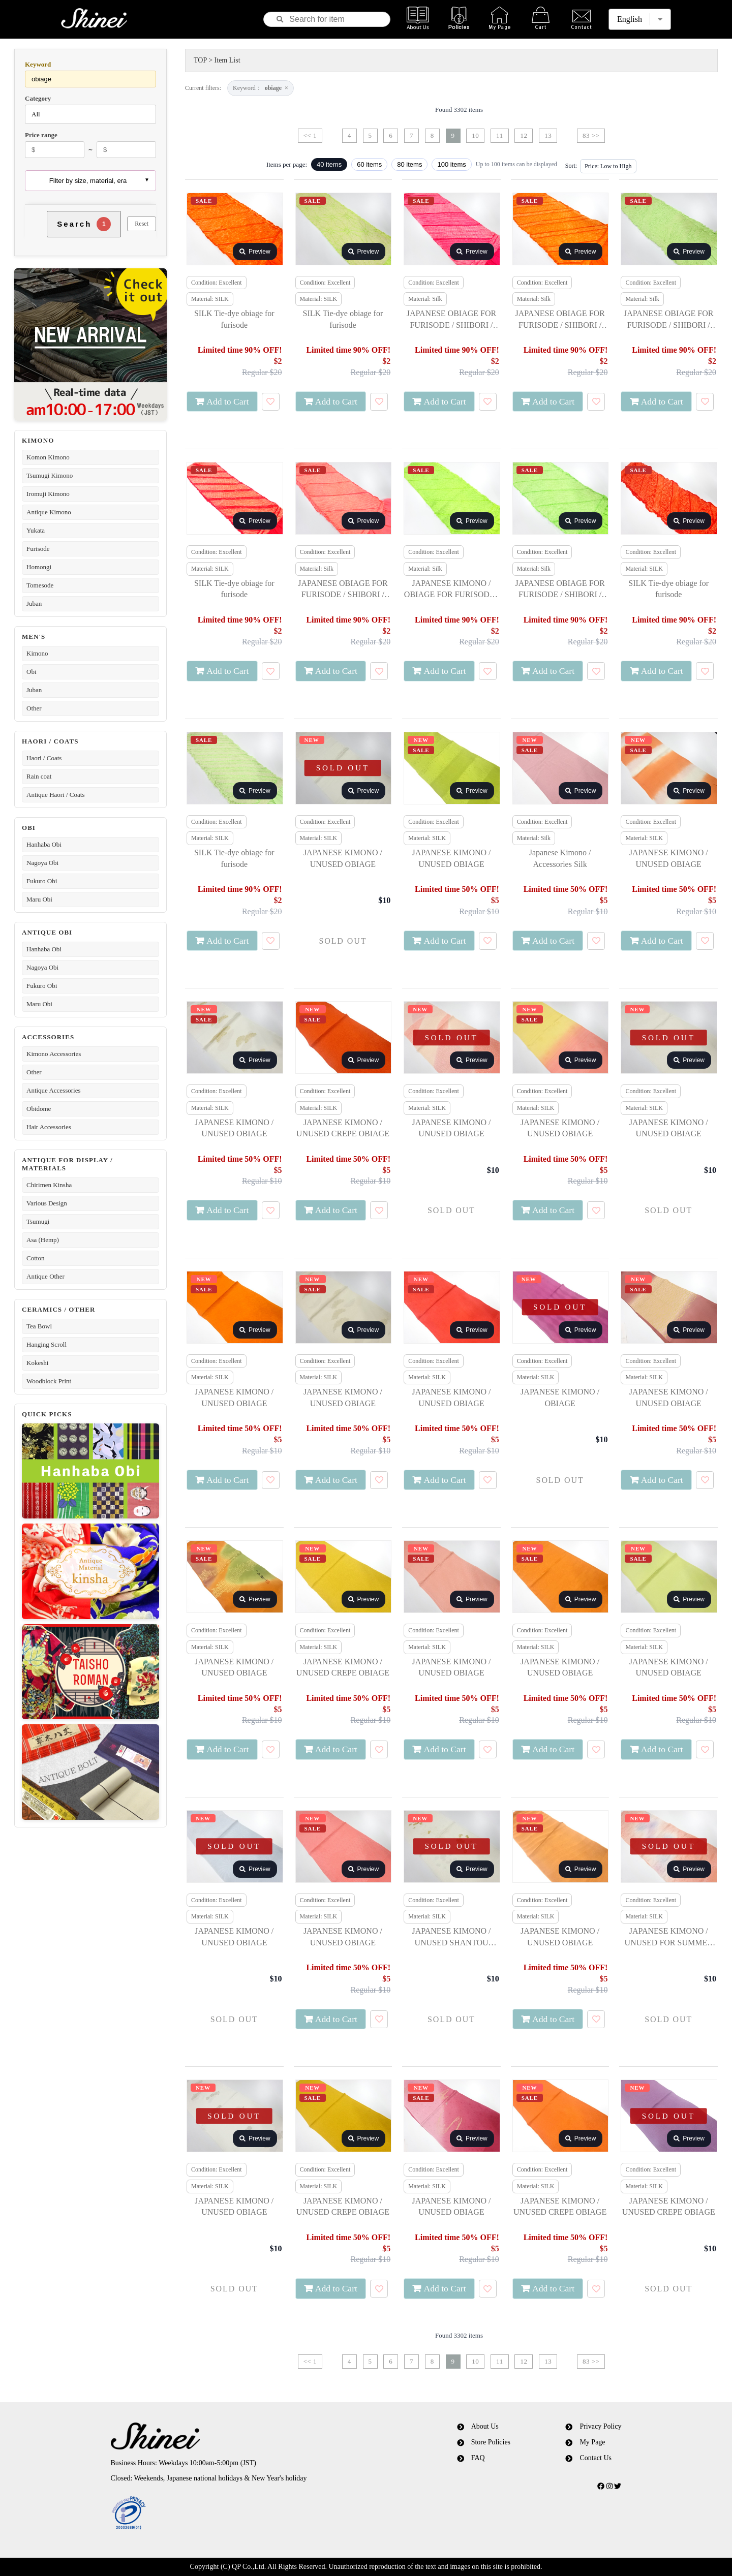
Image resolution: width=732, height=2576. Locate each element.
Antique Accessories (53, 1090)
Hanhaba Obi (44, 844)
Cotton (35, 1258)
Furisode (38, 548)
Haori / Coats (44, 758)
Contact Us (596, 2458)
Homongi (38, 567)
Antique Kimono (48, 512)
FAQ (478, 2458)
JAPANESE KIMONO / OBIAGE (560, 1397)
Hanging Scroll (46, 1344)
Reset (141, 223)
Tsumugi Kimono (49, 475)
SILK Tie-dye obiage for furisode (234, 319)
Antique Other (45, 1276)
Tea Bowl (39, 1326)
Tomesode (39, 585)
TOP (200, 60)
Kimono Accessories (53, 1054)
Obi (31, 671)
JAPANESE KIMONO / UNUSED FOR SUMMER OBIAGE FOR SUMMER (669, 1937)
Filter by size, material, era (88, 180)
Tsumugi (37, 1221)
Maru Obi (39, 899)
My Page (592, 2442)
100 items (451, 164)
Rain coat (38, 776)
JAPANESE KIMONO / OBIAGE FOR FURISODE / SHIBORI (451, 590)
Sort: (571, 165)
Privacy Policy (600, 2426)
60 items (369, 164)
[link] (245, 2513)
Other (34, 708)
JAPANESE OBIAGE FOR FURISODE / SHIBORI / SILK (451, 320)
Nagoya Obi (42, 862)
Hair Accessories (48, 1127)
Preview (254, 251)
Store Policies (490, 2442)
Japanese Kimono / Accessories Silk (560, 858)
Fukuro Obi (41, 881)
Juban (34, 603)
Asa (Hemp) (42, 1240)
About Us (485, 2426)
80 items (409, 164)
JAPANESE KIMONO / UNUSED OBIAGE (342, 858)
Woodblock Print (48, 1381)
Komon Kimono (48, 457)
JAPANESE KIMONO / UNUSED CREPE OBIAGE (342, 1128)
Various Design (46, 1203)
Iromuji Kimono (48, 494)
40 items (329, 164)
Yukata (35, 530)
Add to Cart (227, 401)
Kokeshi (37, 1363)
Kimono (37, 653)
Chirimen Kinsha (49, 1185)
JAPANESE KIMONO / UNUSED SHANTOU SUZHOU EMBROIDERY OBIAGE (451, 1937)
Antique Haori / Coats (55, 794)
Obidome (38, 1108)
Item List (227, 60)
